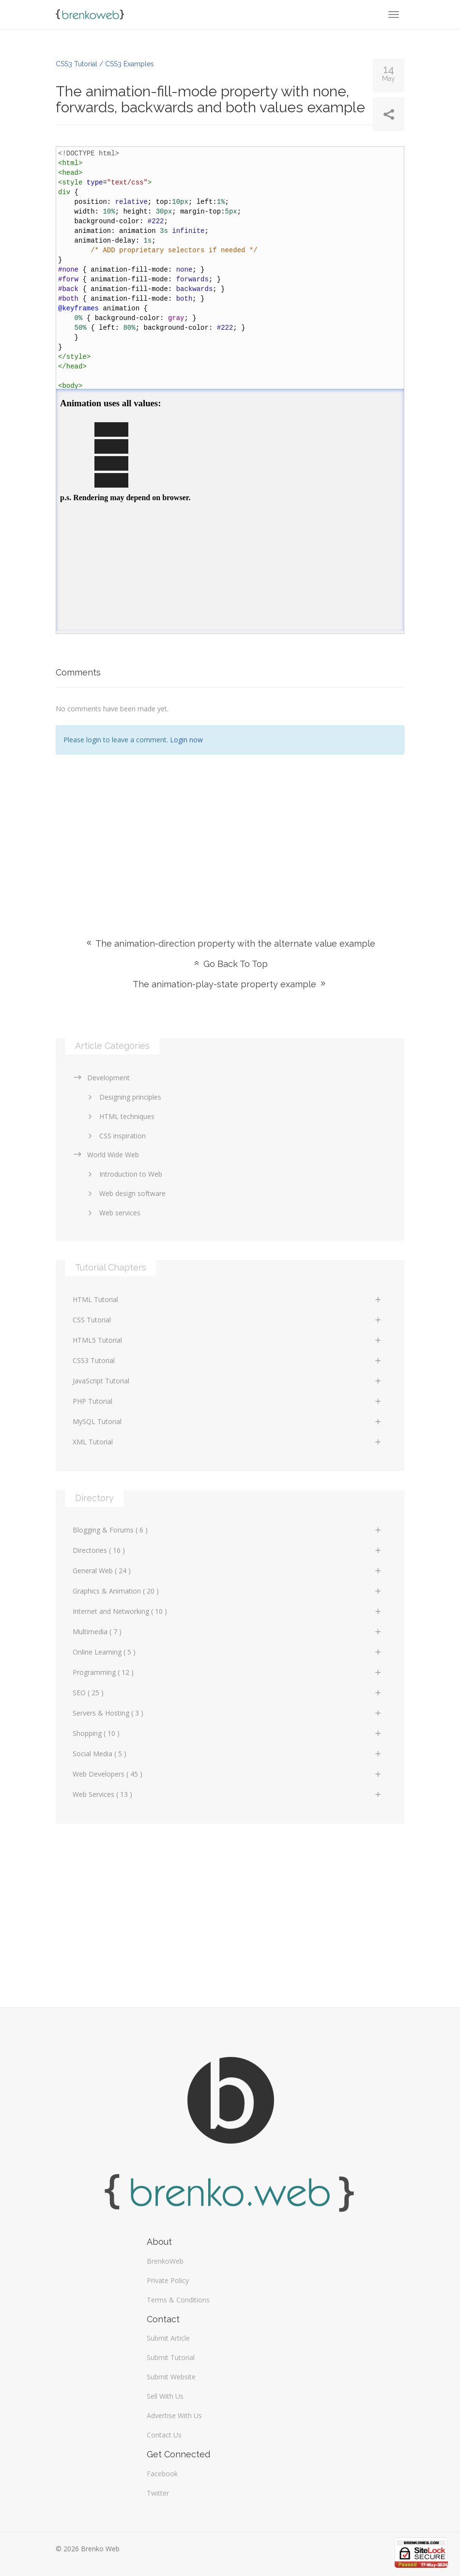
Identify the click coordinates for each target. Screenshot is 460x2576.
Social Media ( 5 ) (228, 1753)
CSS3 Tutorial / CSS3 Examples (105, 64)
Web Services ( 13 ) (228, 1794)
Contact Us (164, 2434)
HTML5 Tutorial (228, 1340)
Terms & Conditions (178, 2299)
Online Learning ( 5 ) (228, 1651)
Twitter (158, 2493)
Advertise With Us (174, 2415)
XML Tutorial (228, 1441)
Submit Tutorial (171, 2357)
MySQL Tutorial (228, 1421)
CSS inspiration (115, 1135)
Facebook (162, 2473)
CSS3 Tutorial (228, 1360)
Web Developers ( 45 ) (228, 1774)
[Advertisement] (230, 832)
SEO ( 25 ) (228, 1692)
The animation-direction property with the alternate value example (230, 943)
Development (101, 1077)
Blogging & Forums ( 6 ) (228, 1529)
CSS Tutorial (228, 1319)
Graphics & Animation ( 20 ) (228, 1590)
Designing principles (123, 1097)
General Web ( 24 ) (228, 1570)
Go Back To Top (230, 964)
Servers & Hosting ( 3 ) (228, 1712)
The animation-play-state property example (230, 984)
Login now (186, 739)
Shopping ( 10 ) (228, 1733)
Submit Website (171, 2376)
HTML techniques (119, 1116)
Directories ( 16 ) (228, 1550)
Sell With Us (165, 2396)
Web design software (125, 1193)
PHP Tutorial (228, 1401)
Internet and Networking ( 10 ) (228, 1611)
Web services (112, 1212)
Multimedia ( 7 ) (228, 1631)
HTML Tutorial (228, 1299)
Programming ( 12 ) (228, 1672)
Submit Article (168, 2338)
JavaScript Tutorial (228, 1380)
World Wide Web (106, 1154)
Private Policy (168, 2280)
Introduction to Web (123, 1174)
